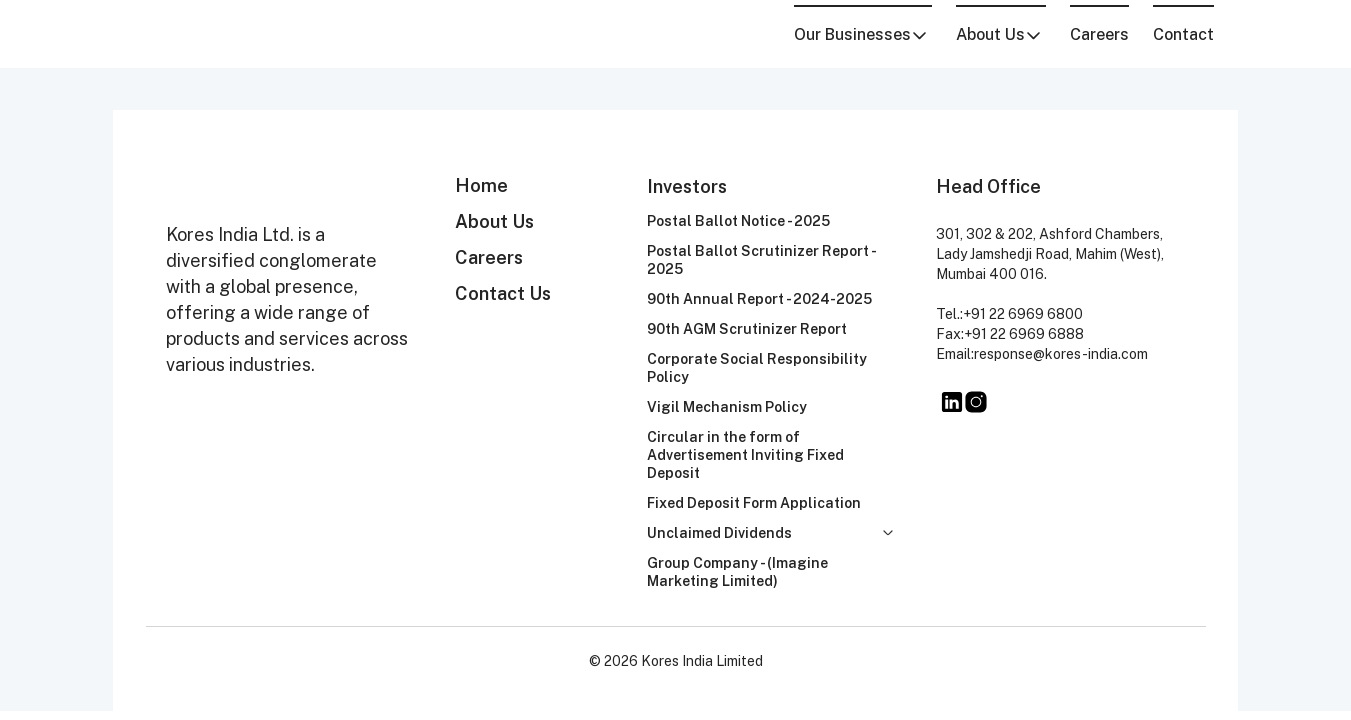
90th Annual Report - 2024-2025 (759, 299)
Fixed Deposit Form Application (754, 503)
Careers (1099, 34)
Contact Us (503, 293)
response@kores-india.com (1061, 354)
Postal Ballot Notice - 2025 (738, 221)
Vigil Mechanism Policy (727, 407)
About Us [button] (999, 34)
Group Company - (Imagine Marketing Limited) (737, 572)
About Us (494, 221)
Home (481, 185)
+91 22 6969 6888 (1024, 334)
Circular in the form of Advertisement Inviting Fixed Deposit (745, 455)
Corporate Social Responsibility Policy (757, 368)
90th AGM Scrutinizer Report (747, 329)
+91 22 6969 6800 (1023, 314)
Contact (1183, 34)
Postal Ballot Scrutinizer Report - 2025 (761, 260)
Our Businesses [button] (861, 34)
